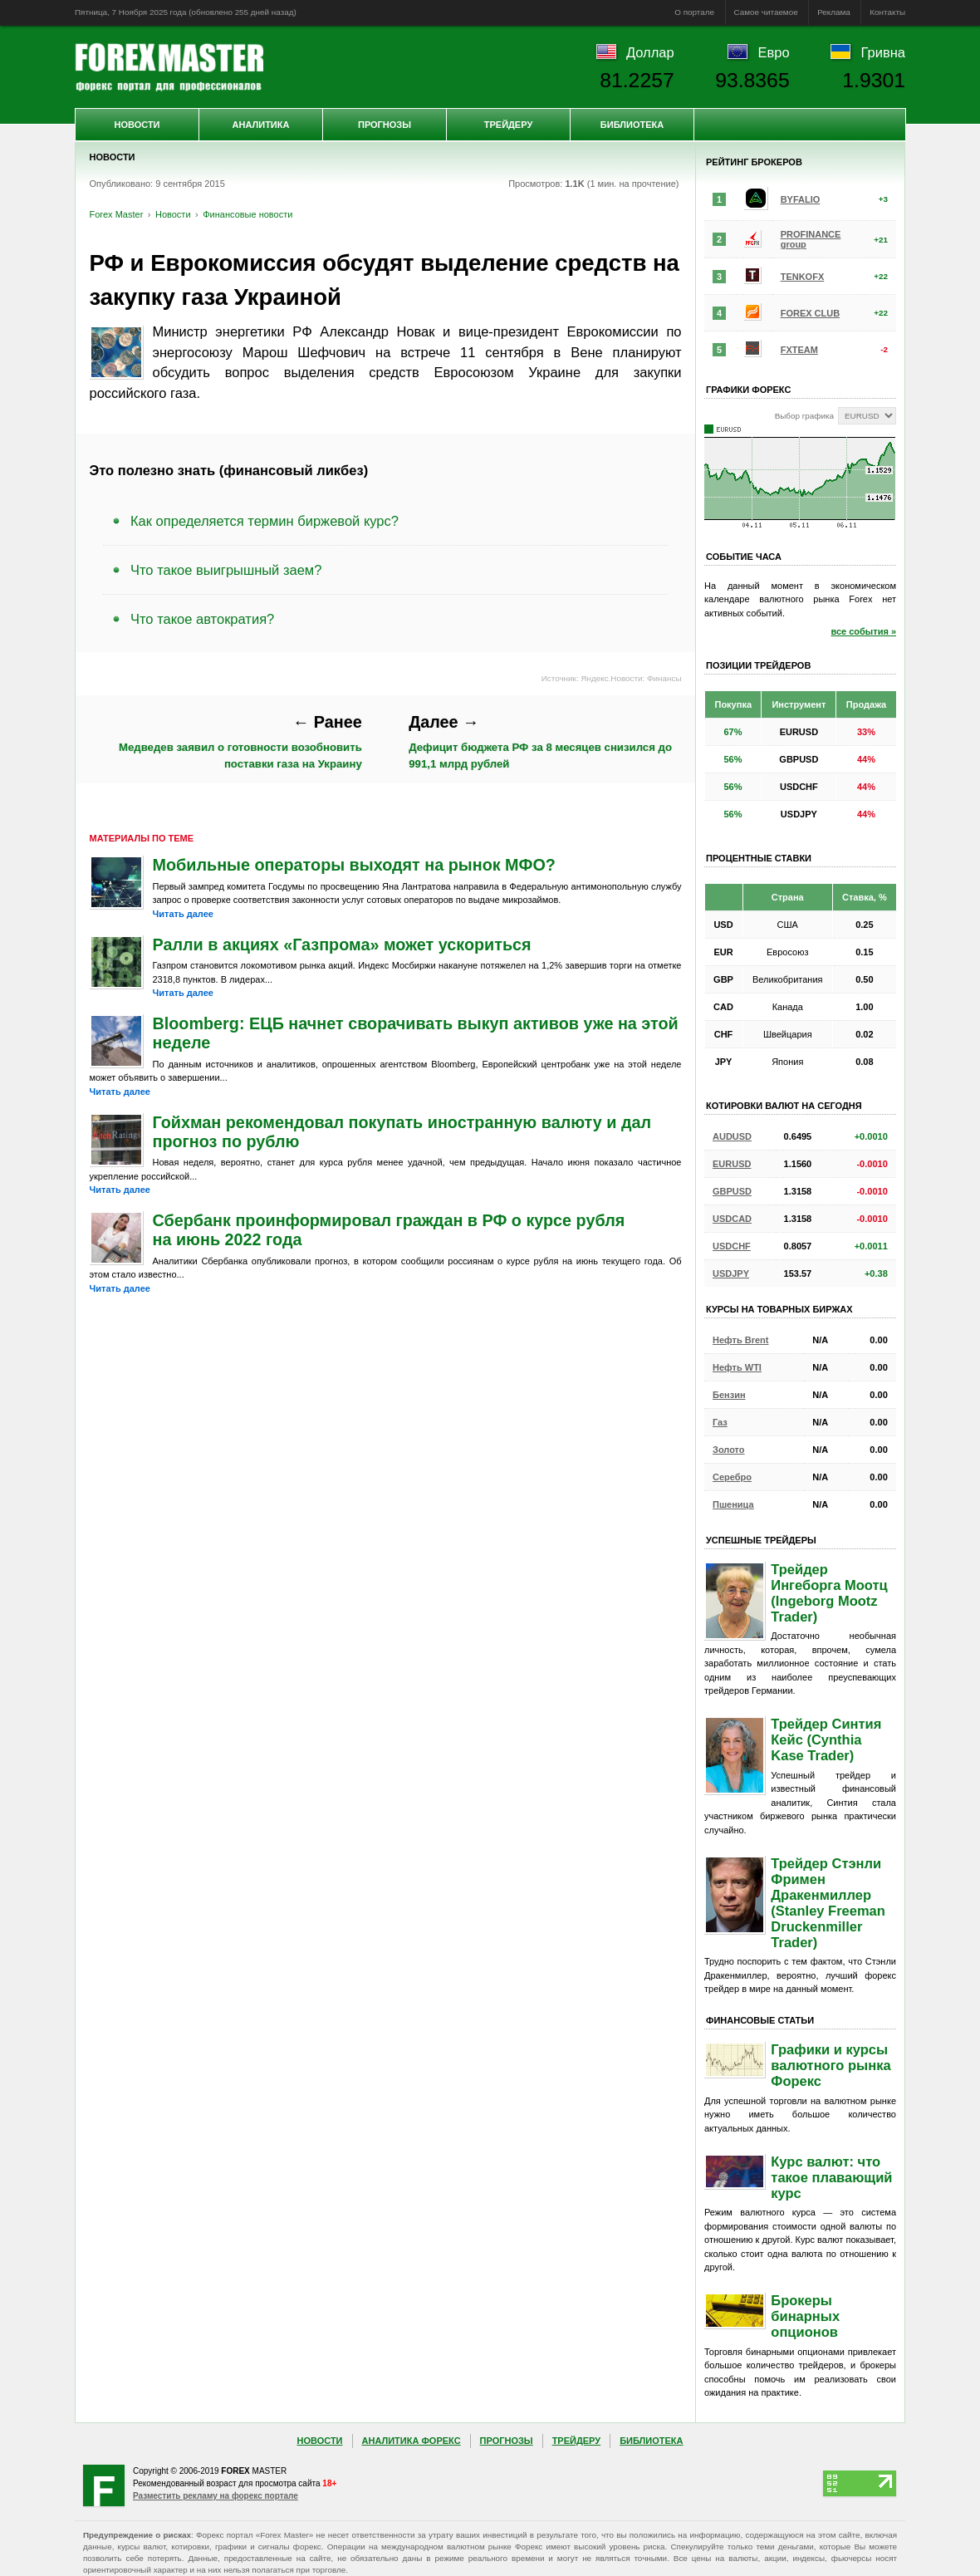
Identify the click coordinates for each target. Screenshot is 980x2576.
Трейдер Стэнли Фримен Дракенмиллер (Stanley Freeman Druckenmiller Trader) (828, 1903)
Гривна (883, 52)
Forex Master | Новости (169, 67)
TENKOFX (803, 277)
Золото (729, 1450)
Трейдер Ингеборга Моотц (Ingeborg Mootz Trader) (829, 1593)
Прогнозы (384, 125)
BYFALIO (801, 199)
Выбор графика (804, 415)
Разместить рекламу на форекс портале (215, 2495)
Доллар (650, 52)
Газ (720, 1422)
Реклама (833, 12)
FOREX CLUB (810, 313)
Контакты (887, 12)
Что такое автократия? (202, 618)
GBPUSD (732, 1191)
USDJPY (731, 1273)
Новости (136, 125)
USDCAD (732, 1219)
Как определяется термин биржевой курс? (264, 520)
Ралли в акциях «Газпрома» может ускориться (342, 944)
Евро (774, 52)
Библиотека (632, 125)
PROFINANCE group (811, 239)
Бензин (729, 1395)
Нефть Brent (740, 1340)
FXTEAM (799, 350)
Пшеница (733, 1504)
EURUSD (732, 1164)
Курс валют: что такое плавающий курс (831, 2177)
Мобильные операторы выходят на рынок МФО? (354, 865)
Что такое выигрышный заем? (225, 569)
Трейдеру (508, 125)
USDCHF (732, 1246)
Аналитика (261, 125)
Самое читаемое (766, 12)
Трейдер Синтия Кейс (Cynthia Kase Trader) (826, 1739)
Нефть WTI (737, 1367)
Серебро (732, 1477)
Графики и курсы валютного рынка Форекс (830, 2065)
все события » (863, 631)
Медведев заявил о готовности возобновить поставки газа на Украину (240, 741)
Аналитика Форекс (411, 2441)
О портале (694, 12)
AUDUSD (732, 1136)
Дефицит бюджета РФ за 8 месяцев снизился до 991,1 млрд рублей (540, 741)
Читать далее (183, 914)
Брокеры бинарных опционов (805, 2316)
